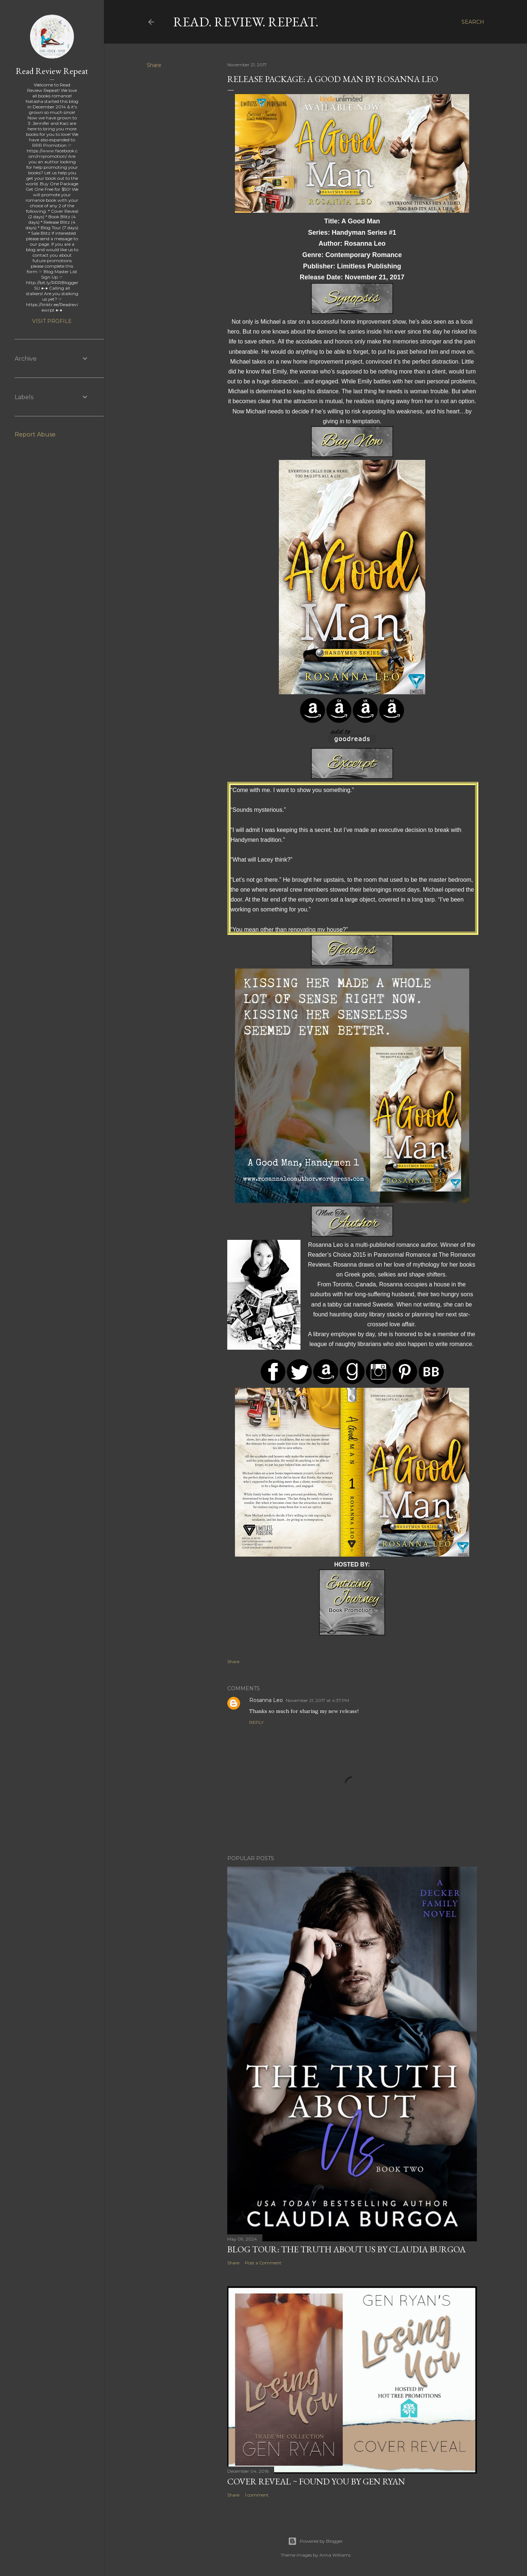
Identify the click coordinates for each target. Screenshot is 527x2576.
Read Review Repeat (52, 71)
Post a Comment (263, 2262)
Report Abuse (35, 434)
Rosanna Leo (266, 1700)
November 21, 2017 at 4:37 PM (317, 1700)
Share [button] (154, 65)
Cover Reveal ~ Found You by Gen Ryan (316, 2481)
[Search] (472, 22)
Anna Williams (335, 2555)
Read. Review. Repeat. (245, 21)
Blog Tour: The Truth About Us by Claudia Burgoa (346, 2249)
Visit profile (52, 321)
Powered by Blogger (315, 2541)
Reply (256, 1722)
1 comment (257, 2495)
